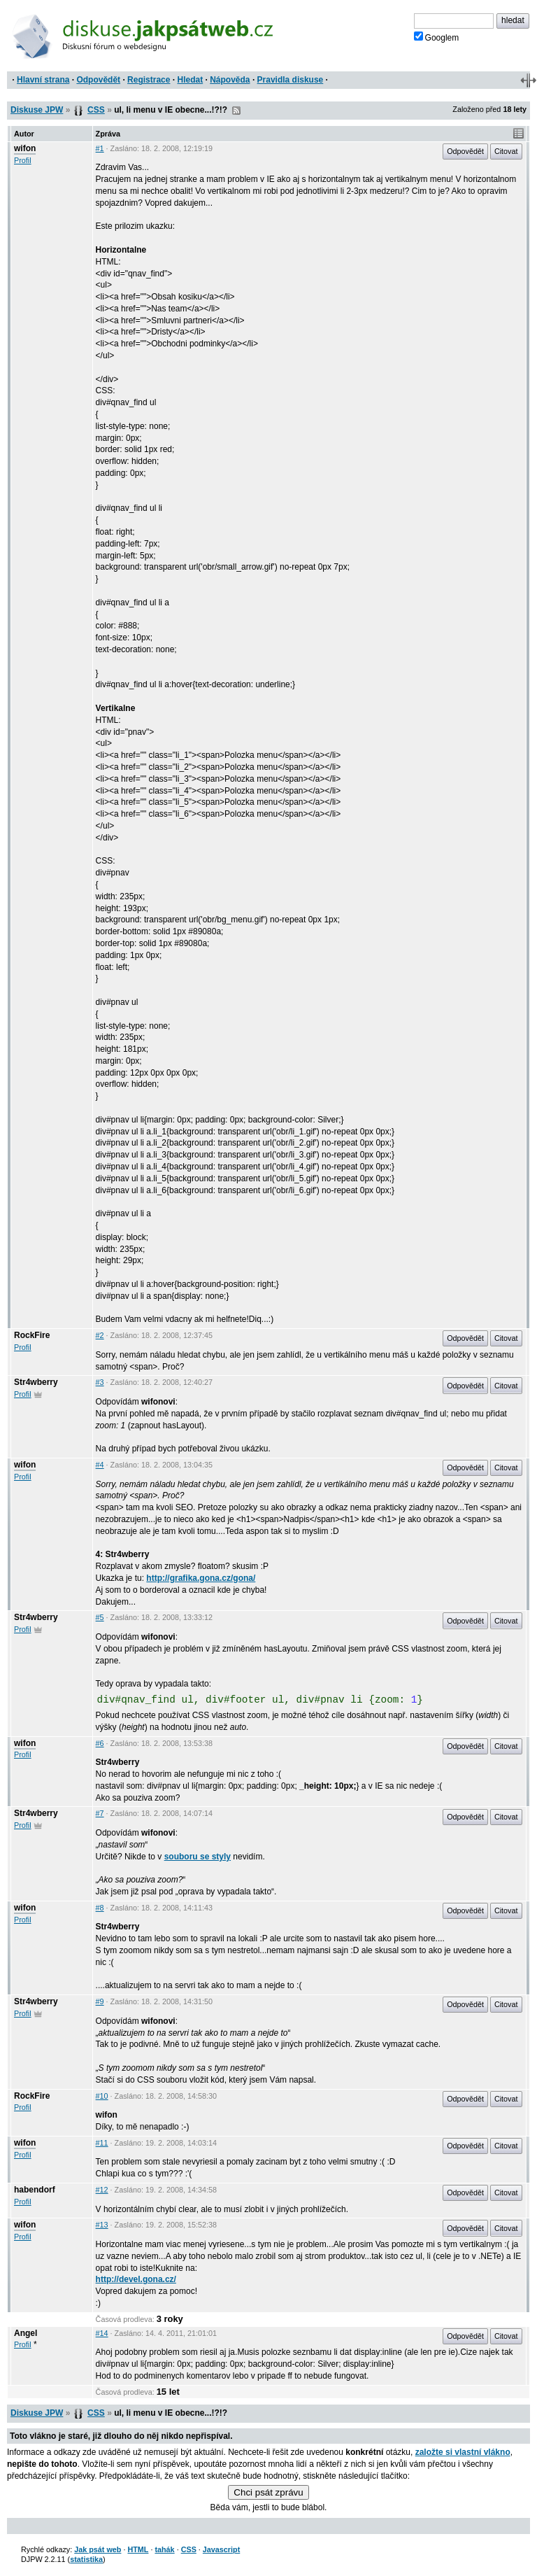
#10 (102, 2096)
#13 (102, 2224)
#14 (102, 2333)
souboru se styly (197, 1856)
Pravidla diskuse (290, 80)
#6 (100, 1743)
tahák (164, 2549)
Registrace (148, 80)
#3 (100, 1382)
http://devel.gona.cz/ (136, 2279)
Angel (25, 2333)
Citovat (506, 151)
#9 (100, 2001)
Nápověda (230, 80)
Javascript (221, 2549)
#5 (100, 1617)
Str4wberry (36, 1382)
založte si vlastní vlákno (462, 2452)
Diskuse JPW (36, 110)
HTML (137, 2549)
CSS (96, 110)
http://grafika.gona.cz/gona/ (200, 1578)
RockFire (32, 1335)
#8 (100, 1907)
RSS (236, 110)
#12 (102, 2190)
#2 (100, 1335)
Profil (22, 160)
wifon (25, 148)
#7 (100, 1813)
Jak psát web (97, 2549)
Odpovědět (98, 80)
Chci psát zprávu (268, 2492)
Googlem (436, 37)
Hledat (190, 80)
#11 (102, 2143)
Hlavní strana (43, 80)
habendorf (34, 2190)
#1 (100, 148)
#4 (100, 1465)
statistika (86, 2559)
